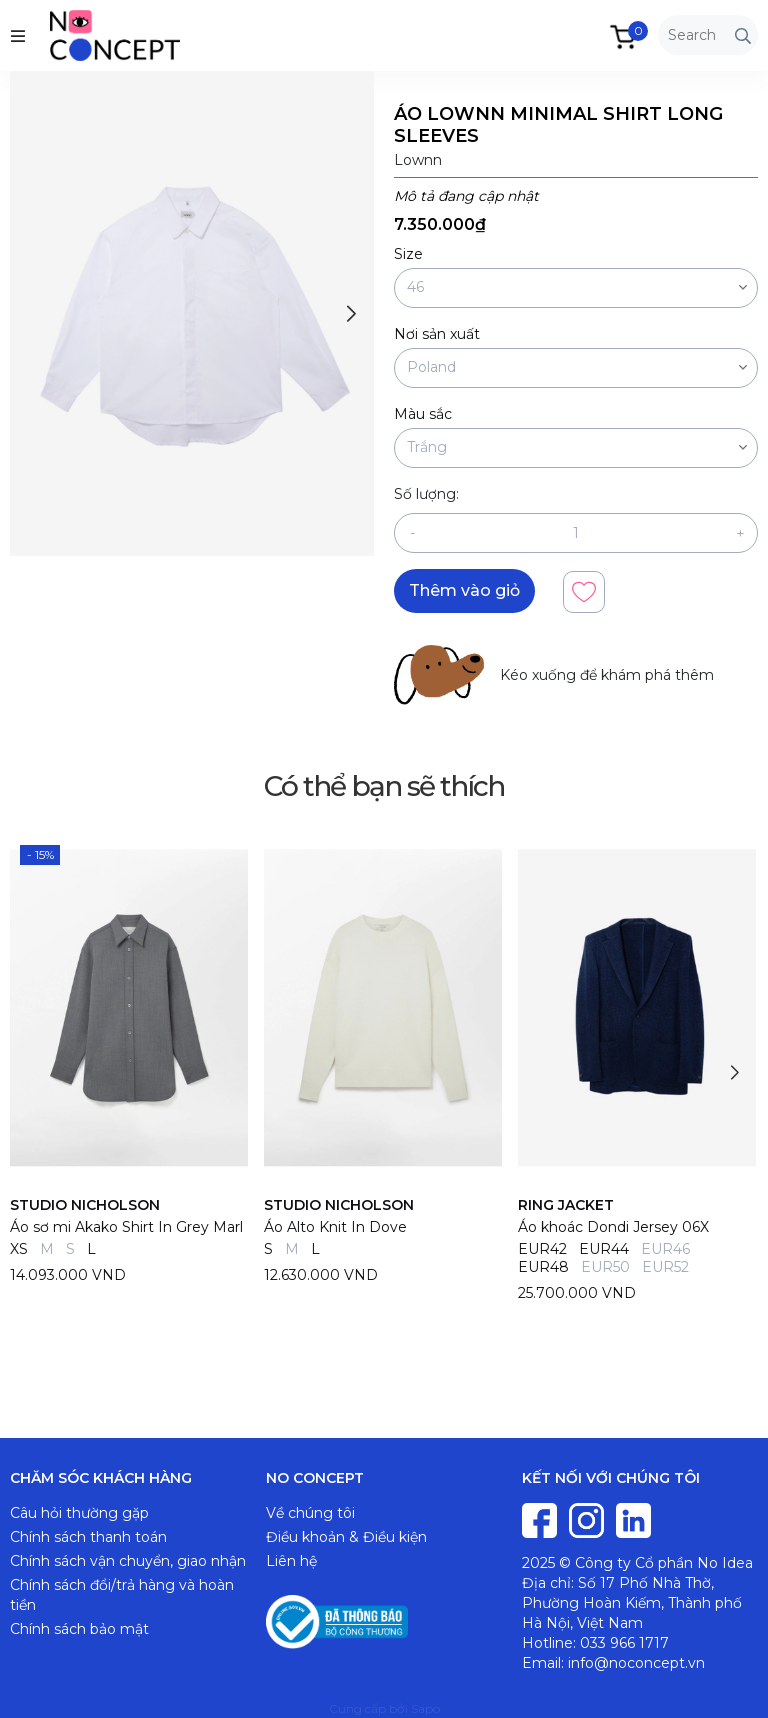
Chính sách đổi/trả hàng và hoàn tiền (122, 1595)
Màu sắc (423, 414)
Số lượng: (426, 494)
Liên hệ (291, 1561)
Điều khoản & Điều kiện (346, 1537)
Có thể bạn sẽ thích (384, 786)
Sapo (425, 1708)
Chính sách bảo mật (79, 1629)
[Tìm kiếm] (743, 35)
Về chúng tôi (310, 1513)
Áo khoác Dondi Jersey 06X (613, 1227)
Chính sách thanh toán (88, 1537)
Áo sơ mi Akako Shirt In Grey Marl (126, 1227)
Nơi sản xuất (437, 334)
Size (408, 254)
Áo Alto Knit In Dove (335, 1227)
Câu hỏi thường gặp (79, 1513)
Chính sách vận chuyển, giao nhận (128, 1561)
